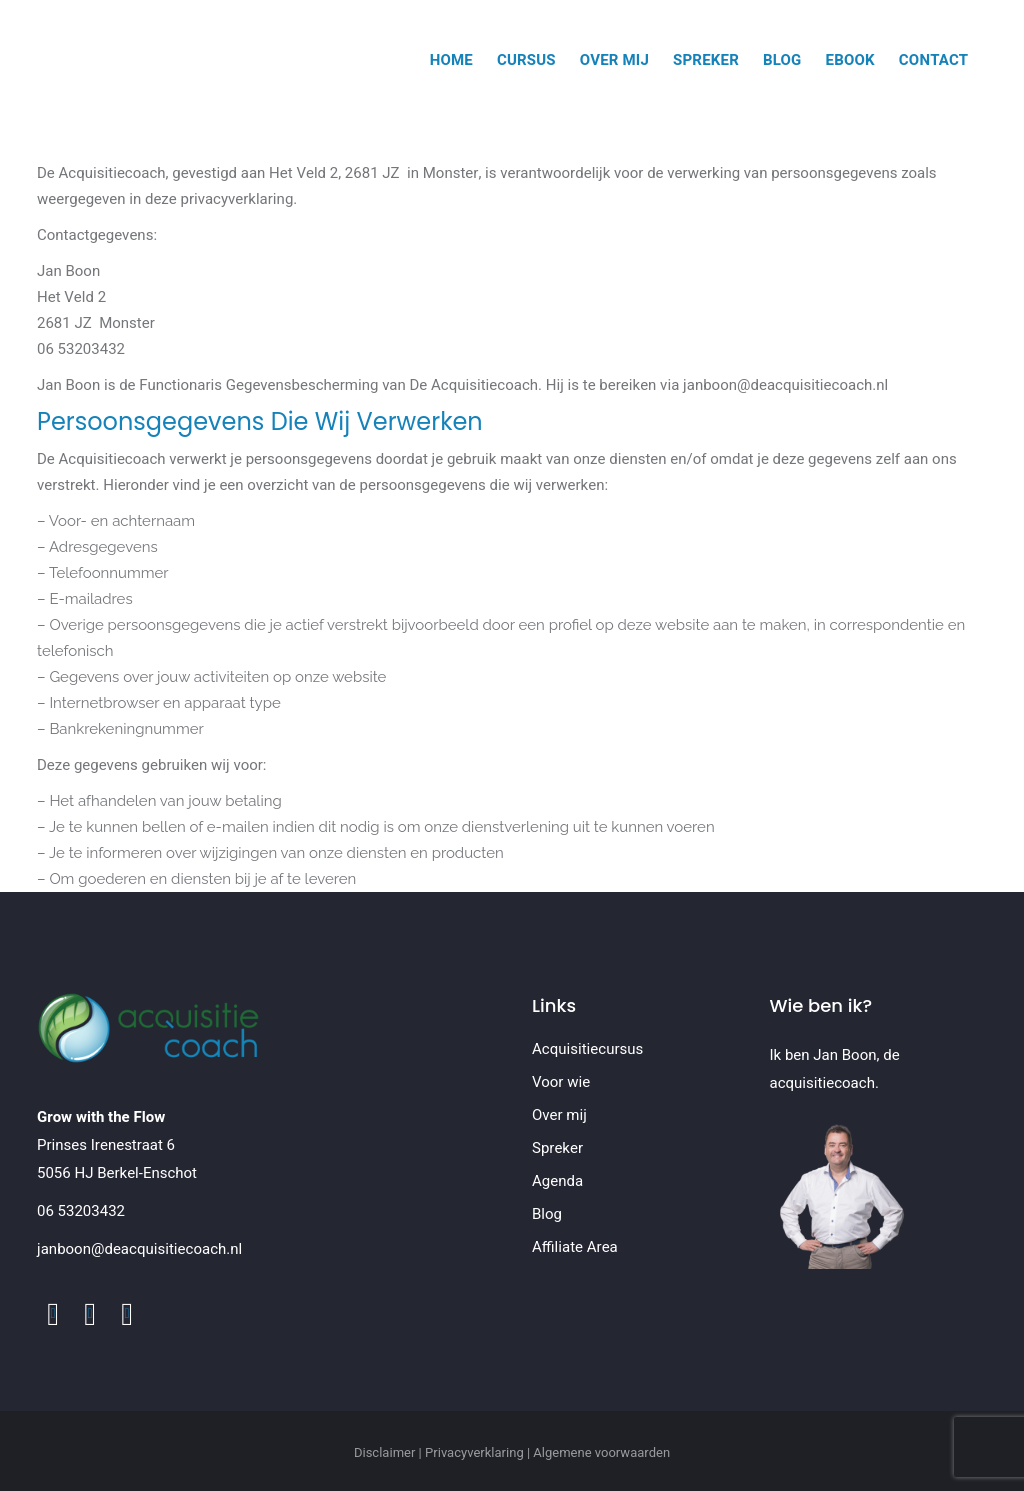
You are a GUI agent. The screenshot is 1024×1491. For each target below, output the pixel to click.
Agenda (557, 1181)
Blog (547, 1214)
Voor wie (561, 1082)
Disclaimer (385, 1452)
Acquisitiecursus (587, 1049)
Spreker (557, 1148)
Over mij (559, 1115)
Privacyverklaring (474, 1452)
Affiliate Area (575, 1247)
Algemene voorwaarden (601, 1452)
